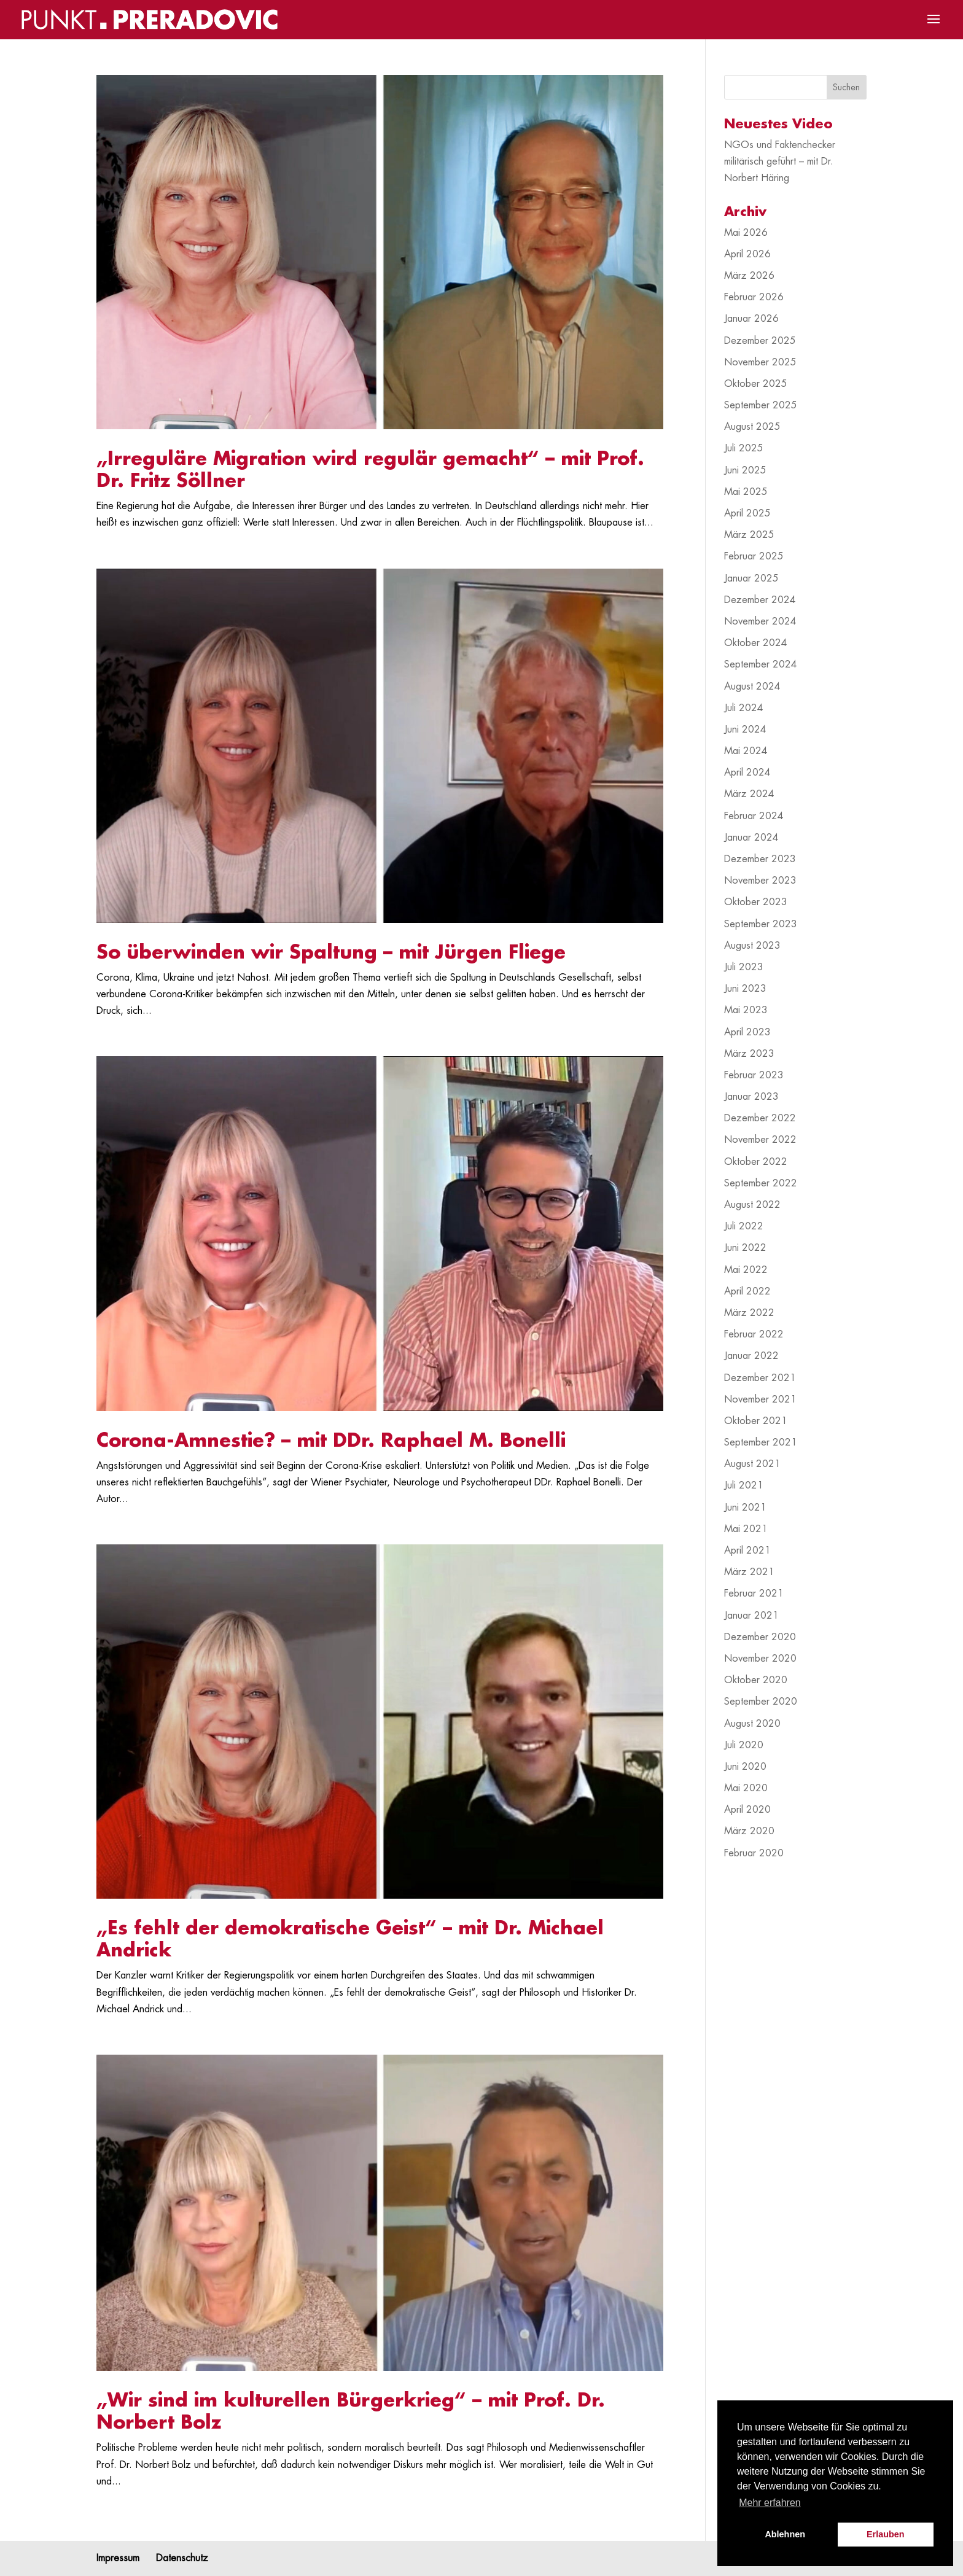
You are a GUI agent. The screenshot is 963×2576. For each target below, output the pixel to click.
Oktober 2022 (755, 1162)
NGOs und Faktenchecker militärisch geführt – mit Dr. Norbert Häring (779, 161)
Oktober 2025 (755, 384)
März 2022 (749, 1313)
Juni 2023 (745, 989)
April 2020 (747, 1810)
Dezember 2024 (760, 600)
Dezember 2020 (760, 1637)
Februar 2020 (754, 1853)
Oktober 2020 (755, 1680)
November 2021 (760, 1399)
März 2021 (749, 1572)
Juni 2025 (745, 470)
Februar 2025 (754, 556)
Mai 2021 (746, 1529)
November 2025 (760, 362)
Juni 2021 (745, 1507)
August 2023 (752, 946)
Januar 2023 (751, 1097)
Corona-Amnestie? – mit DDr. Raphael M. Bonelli (331, 1440)
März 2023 (749, 1054)
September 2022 (760, 1183)
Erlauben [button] (886, 2534)
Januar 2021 (751, 1616)
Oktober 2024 (755, 643)
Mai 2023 (746, 1010)
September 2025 (760, 405)
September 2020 (760, 1701)
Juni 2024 (745, 729)
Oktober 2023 (755, 902)
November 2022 (760, 1140)
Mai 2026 (746, 233)
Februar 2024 (754, 816)
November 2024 (760, 621)
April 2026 (747, 254)
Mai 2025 (746, 492)
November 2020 (760, 1659)
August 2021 (752, 1464)
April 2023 (747, 1032)
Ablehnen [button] (785, 2534)
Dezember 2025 (760, 341)
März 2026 (749, 276)
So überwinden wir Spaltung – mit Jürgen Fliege (331, 952)
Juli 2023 (743, 967)
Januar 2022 (751, 1356)
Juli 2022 (743, 1226)
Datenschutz (182, 2558)
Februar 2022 (754, 1334)
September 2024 (760, 664)
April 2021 (747, 1550)
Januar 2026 (751, 319)
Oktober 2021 (755, 1421)
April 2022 (747, 1291)
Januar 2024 (751, 837)
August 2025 (752, 427)
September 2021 (760, 1442)
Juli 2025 (743, 448)
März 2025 (749, 535)
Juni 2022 (745, 1248)
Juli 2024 (743, 708)
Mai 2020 (746, 1788)
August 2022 (752, 1205)
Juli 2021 (743, 1485)
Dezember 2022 (760, 1118)
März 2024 (749, 794)
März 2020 (749, 1831)
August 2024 (752, 686)
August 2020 (752, 1724)
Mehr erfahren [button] (770, 2502)
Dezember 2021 (760, 1378)
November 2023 (760, 880)
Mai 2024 (746, 751)
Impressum (117, 2558)
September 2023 (760, 924)
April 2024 (747, 772)
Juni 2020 (745, 1767)
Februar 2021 (754, 1593)
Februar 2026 (754, 297)
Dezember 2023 (760, 859)
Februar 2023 (754, 1075)
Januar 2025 (751, 578)
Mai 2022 (746, 1270)
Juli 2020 (743, 1745)
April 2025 (747, 513)
